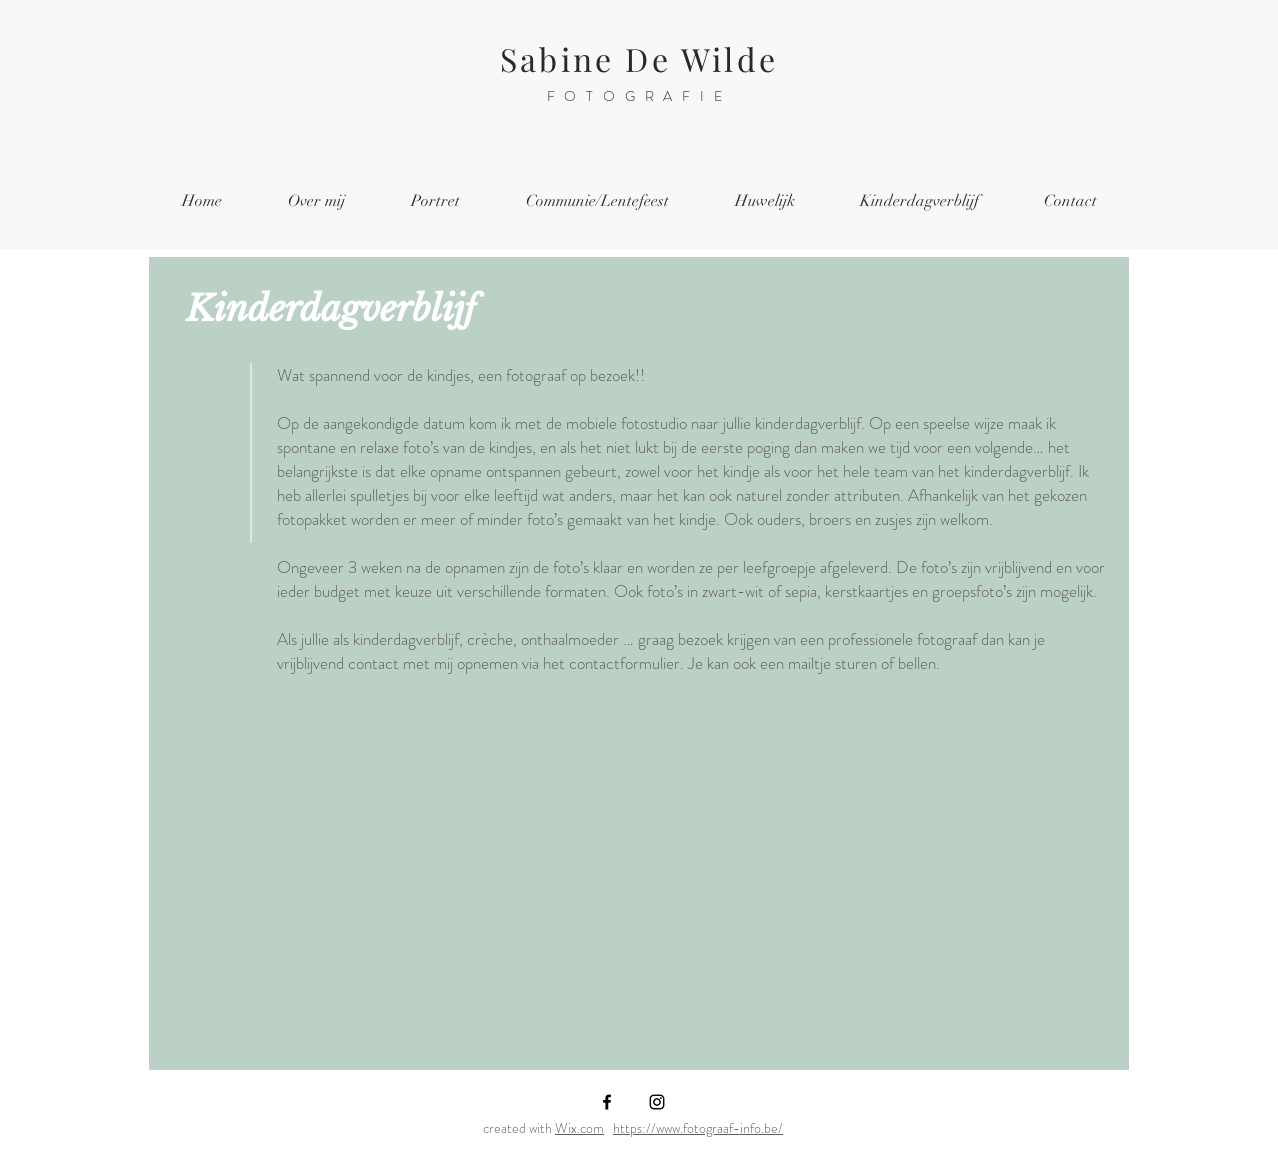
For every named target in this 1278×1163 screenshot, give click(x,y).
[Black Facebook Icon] (607, 1102)
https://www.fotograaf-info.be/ (698, 1128)
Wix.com (579, 1128)
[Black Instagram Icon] (657, 1102)
